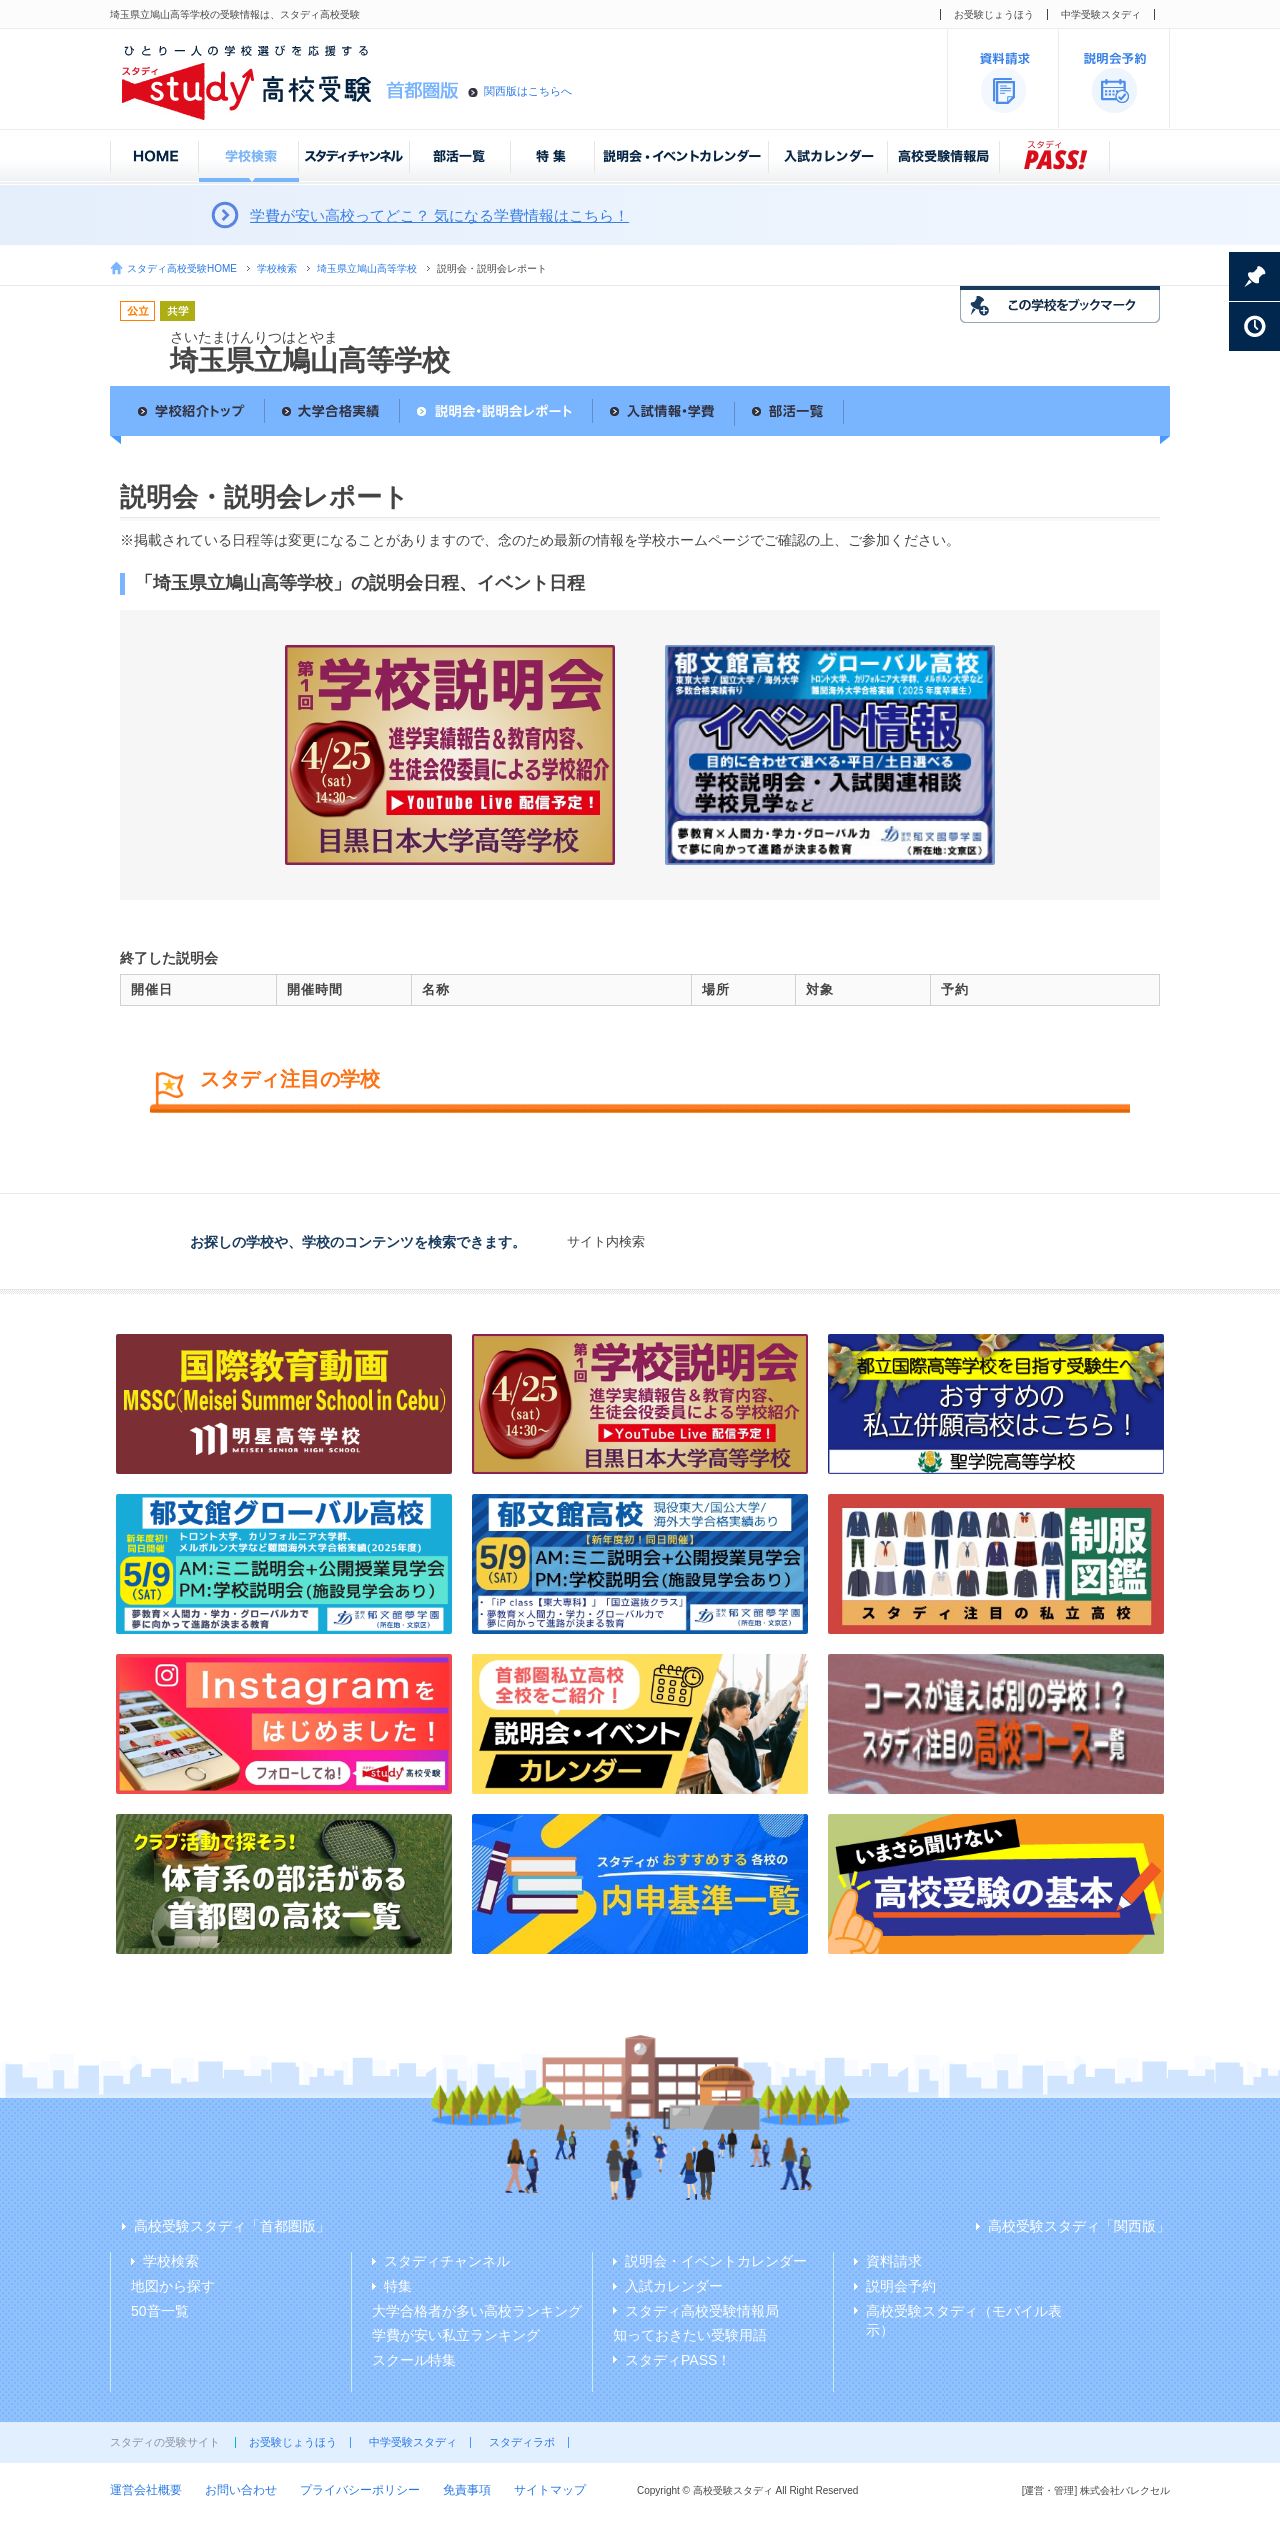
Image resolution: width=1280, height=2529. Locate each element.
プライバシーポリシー (360, 2490)
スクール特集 (414, 2360)
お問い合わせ (241, 2490)
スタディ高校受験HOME (182, 268)
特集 (398, 2286)
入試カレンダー (674, 2286)
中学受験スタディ (1101, 14)
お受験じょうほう (994, 14)
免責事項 (467, 2490)
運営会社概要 (146, 2490)
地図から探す (173, 2286)
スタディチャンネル (447, 2261)
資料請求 (894, 2261)
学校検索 (277, 268)
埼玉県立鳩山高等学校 (367, 268)
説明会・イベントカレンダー (716, 2261)
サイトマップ (550, 2490)
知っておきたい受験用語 (690, 2335)
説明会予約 (901, 2286)
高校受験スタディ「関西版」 (1079, 2226)
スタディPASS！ (678, 2360)
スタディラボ (522, 2442)
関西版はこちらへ (528, 91)
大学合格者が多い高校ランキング (477, 2311)
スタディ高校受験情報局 (702, 2311)
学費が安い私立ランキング (456, 2335)
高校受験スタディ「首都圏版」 (232, 2226)
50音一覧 (160, 2311)
